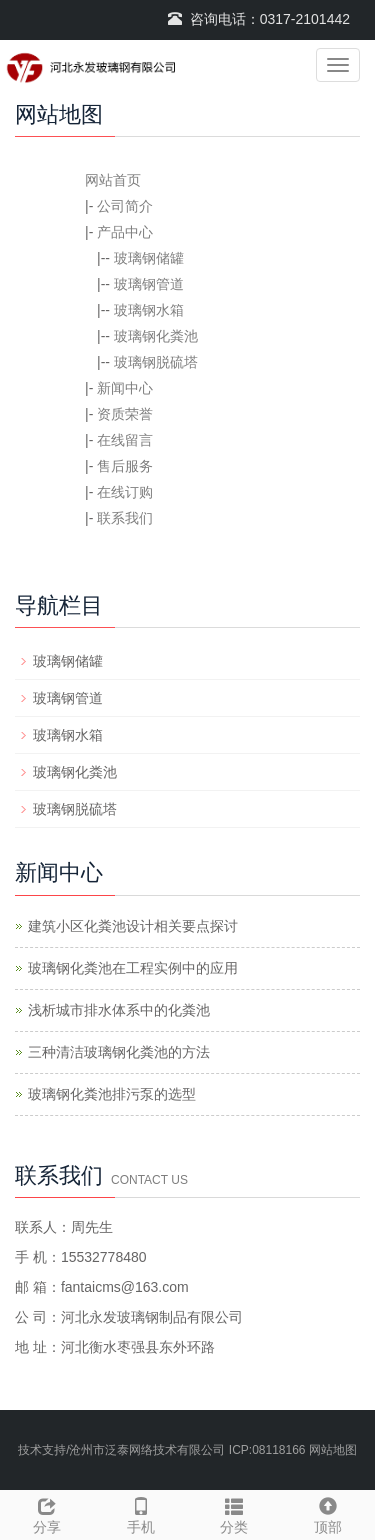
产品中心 (125, 232)
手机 (141, 1513)
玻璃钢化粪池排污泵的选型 (112, 1094)
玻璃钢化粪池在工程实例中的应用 (133, 968)
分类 (235, 1513)
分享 (47, 1513)
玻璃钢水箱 (149, 310)
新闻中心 (125, 388)
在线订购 (125, 492)
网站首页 (113, 180)
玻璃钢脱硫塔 (156, 362)
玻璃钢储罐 (149, 258)
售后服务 (125, 466)
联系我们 (125, 518)
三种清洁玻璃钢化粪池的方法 (119, 1052)
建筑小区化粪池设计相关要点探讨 (133, 926)
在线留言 (125, 440)
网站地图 (333, 1450)
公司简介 (125, 206)
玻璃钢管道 (149, 284)
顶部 (328, 1513)
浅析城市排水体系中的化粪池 (119, 1010)
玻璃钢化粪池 (156, 336)
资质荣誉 (125, 414)
